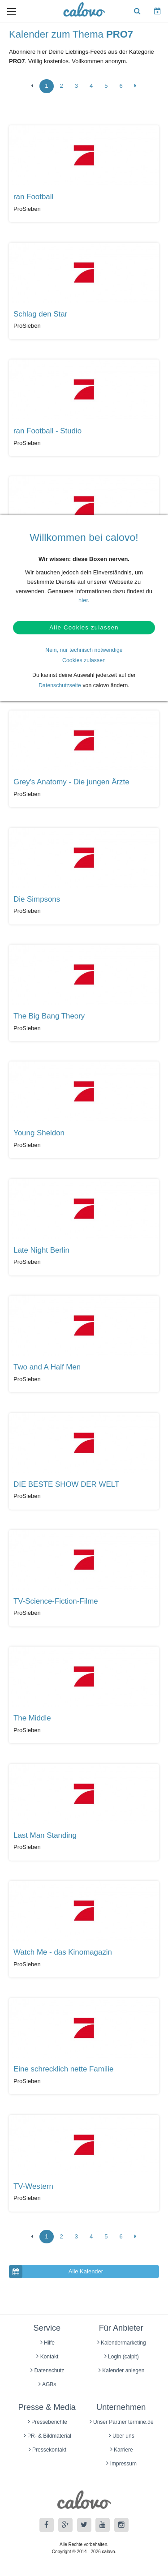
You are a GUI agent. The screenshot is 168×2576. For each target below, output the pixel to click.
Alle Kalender (56, 2271)
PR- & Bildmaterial (47, 2436)
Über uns (121, 2436)
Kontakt (47, 2356)
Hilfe (47, 2343)
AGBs (47, 2384)
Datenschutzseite (60, 685)
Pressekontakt (47, 2450)
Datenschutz (47, 2370)
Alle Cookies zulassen (83, 627)
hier (83, 600)
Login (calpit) (121, 2356)
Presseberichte (47, 2422)
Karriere (121, 2450)
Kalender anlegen (121, 2370)
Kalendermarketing (121, 2343)
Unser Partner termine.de (122, 2422)
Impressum (121, 2463)
